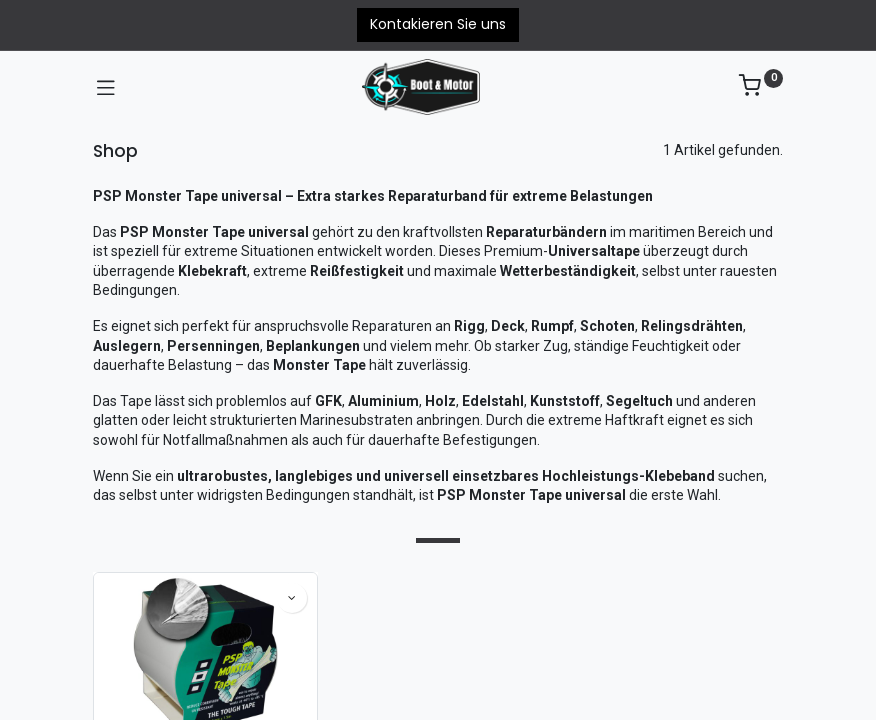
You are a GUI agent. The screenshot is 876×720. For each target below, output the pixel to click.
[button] (292, 598)
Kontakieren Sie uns (438, 24)
